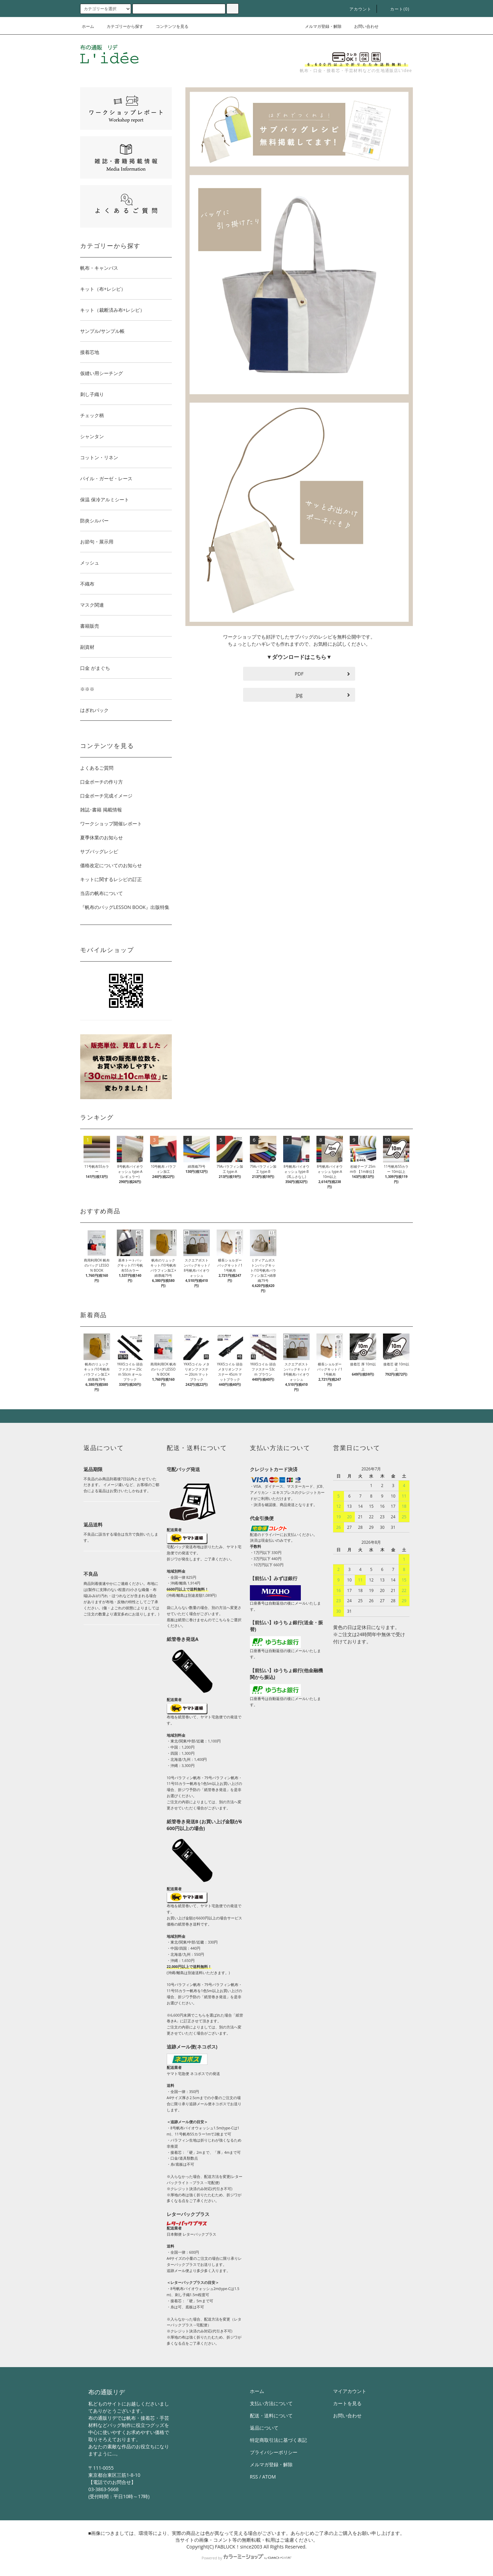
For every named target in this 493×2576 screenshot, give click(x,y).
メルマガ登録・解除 (319, 26)
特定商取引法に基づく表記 (278, 2440)
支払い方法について (271, 2403)
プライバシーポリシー (273, 2452)
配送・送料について (271, 2415)
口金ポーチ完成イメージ (106, 795)
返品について (264, 2428)
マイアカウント (349, 2391)
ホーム (88, 26)
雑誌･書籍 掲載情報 (101, 809)
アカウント (356, 9)
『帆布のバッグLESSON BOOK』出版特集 (124, 907)
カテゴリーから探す (120, 26)
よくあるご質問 (96, 768)
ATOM (269, 2476)
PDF (299, 673)
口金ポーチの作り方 (101, 782)
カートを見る (347, 2403)
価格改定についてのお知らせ (111, 865)
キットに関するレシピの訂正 (111, 879)
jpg (299, 695)
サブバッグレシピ (99, 851)
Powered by (246, 2557)
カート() (395, 9)
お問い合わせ (362, 26)
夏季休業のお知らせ (101, 837)
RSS (254, 2476)
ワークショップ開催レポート (111, 823)
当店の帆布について (101, 893)
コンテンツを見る (168, 26)
